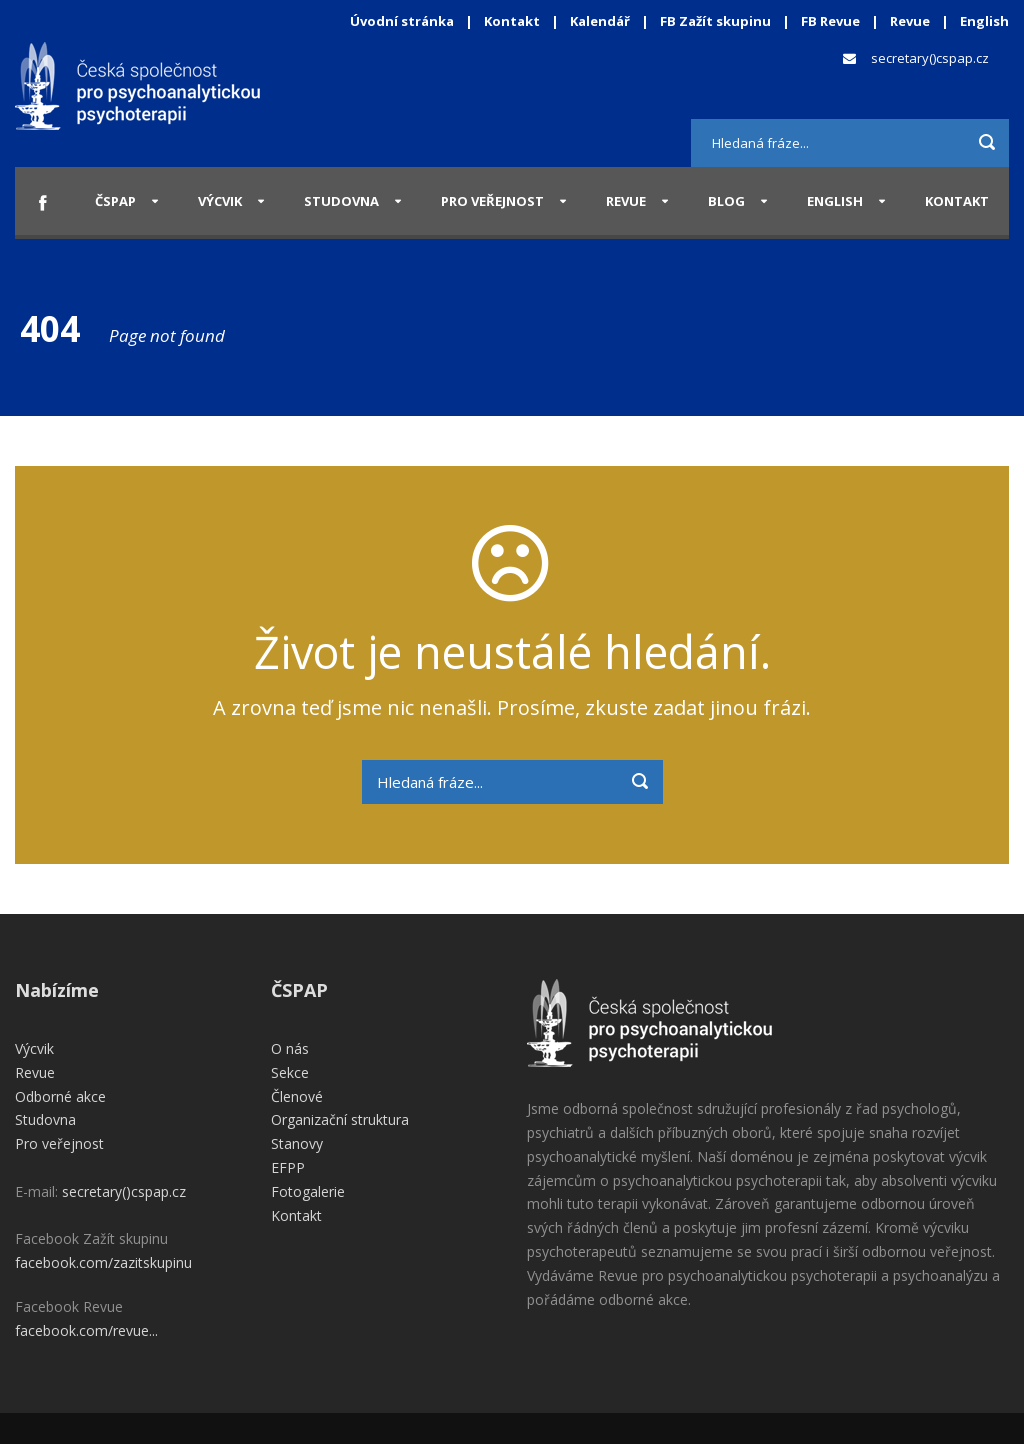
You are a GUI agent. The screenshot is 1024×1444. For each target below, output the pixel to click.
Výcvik (220, 201)
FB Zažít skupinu (715, 21)
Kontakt (512, 21)
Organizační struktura (340, 1119)
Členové (297, 1096)
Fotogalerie (308, 1191)
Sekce (290, 1072)
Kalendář (601, 21)
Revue (910, 21)
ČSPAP (115, 201)
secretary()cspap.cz (930, 58)
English (984, 21)
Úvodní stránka (402, 21)
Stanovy (297, 1143)
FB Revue (830, 21)
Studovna (341, 201)
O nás (290, 1048)
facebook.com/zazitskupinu (103, 1262)
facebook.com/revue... (86, 1330)
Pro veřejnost (492, 201)
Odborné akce (60, 1096)
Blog (726, 201)
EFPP (288, 1167)
